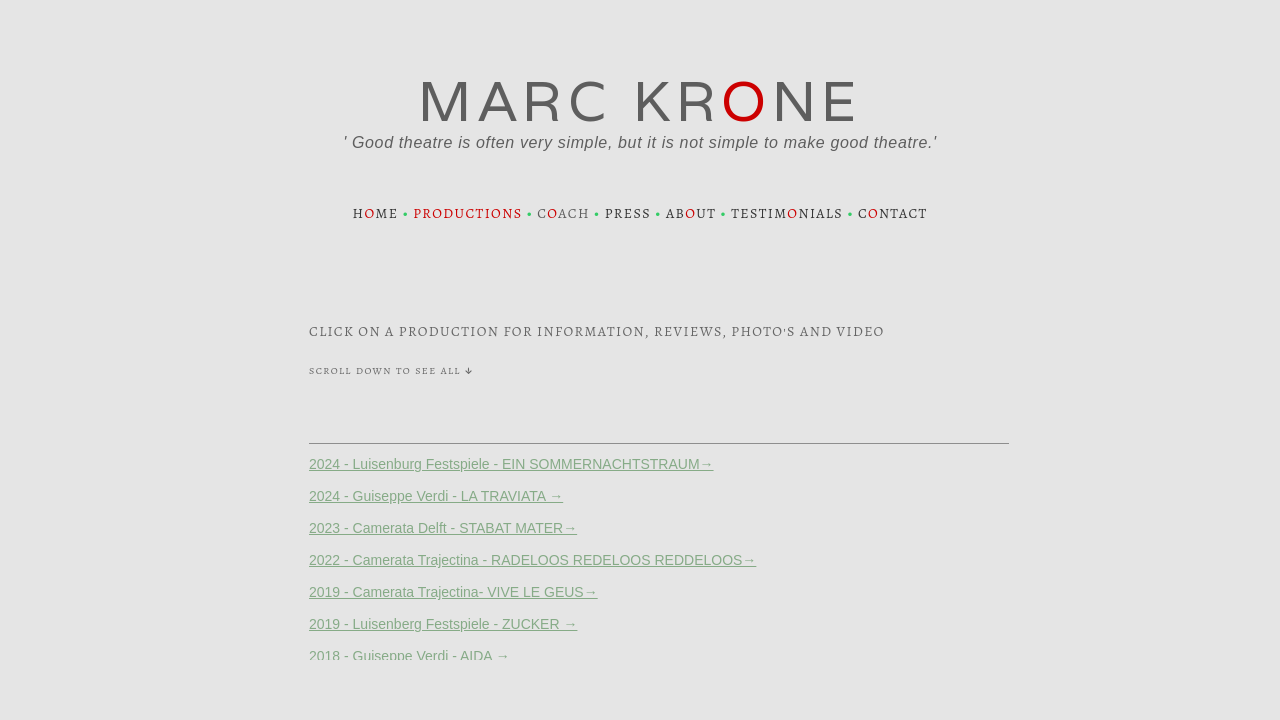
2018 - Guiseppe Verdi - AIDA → (409, 656)
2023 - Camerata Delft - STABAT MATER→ (443, 528)
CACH (563, 213)
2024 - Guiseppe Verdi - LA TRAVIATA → (436, 496)
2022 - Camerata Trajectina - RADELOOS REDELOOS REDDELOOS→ (532, 560)
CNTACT (893, 213)
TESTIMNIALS (787, 213)
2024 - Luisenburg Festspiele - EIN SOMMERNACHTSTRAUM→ (511, 464)
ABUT (691, 213)
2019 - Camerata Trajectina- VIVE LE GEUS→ (453, 592)
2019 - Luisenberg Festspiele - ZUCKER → (443, 624)
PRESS (628, 213)
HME (375, 213)
